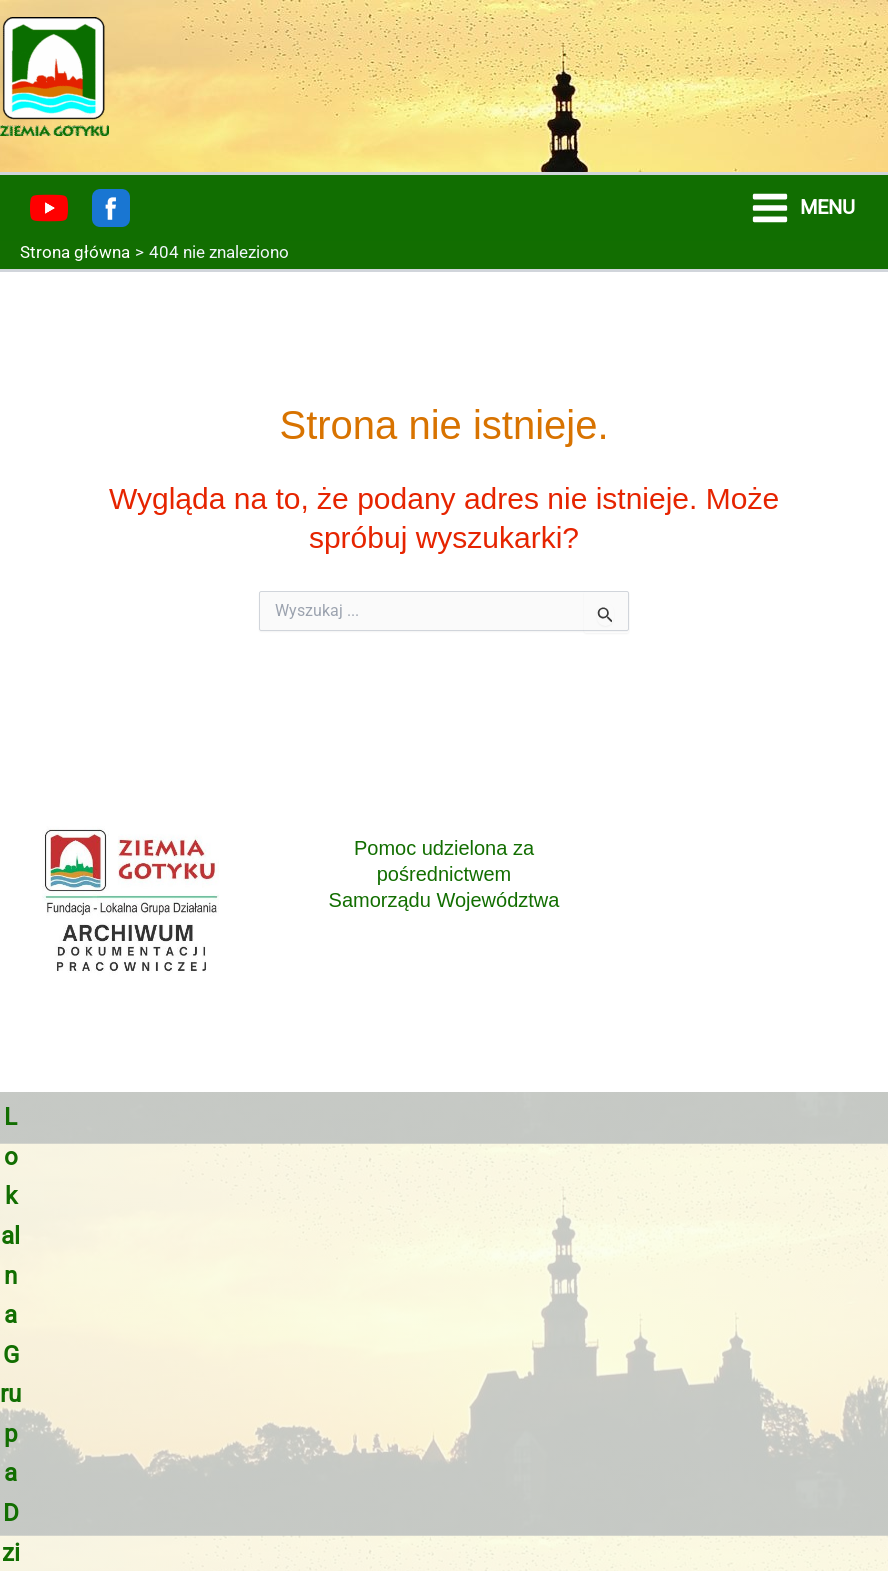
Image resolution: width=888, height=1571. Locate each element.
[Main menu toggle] (802, 208)
